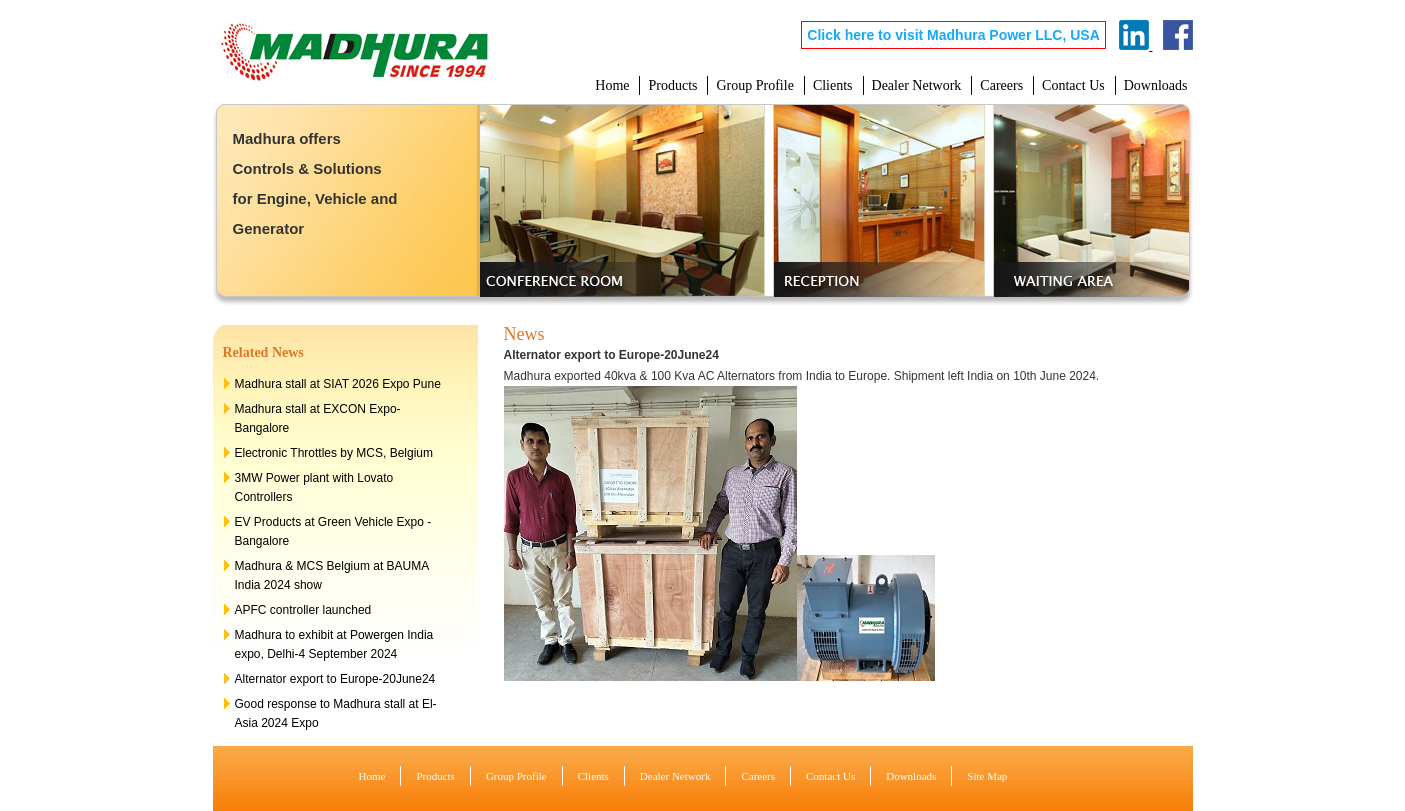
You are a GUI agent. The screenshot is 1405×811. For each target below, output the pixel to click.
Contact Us (1073, 85)
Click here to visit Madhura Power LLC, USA (953, 35)
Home (612, 85)
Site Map (987, 776)
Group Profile (754, 85)
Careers (1001, 85)
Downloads (1156, 85)
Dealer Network (917, 85)
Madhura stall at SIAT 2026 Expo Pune (338, 384)
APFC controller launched (303, 610)
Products (672, 85)
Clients (833, 85)
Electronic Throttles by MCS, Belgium (334, 453)
